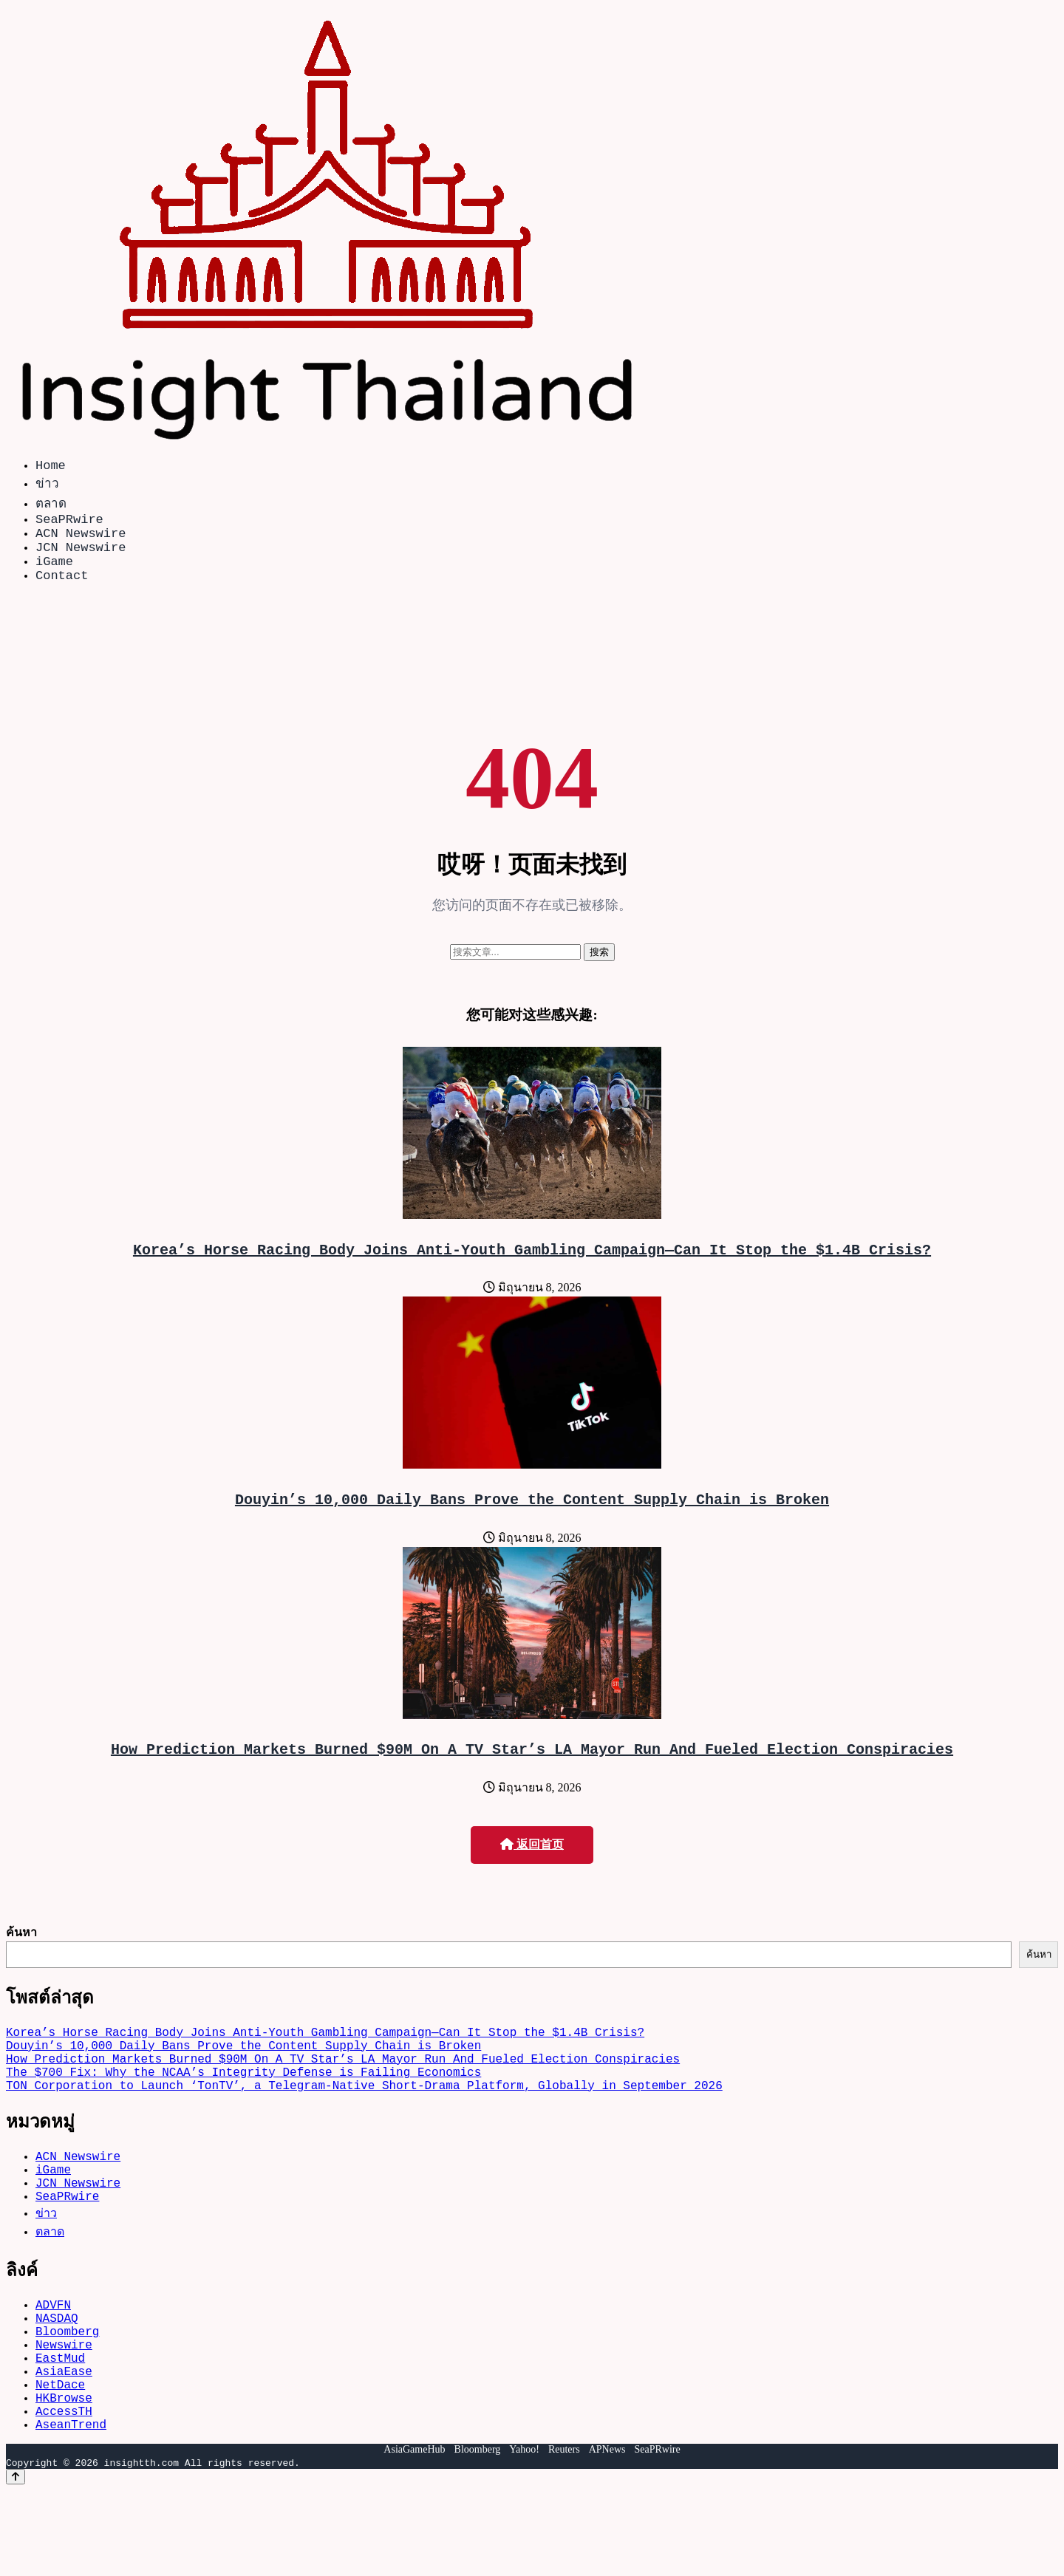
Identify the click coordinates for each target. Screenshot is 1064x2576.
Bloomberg (67, 2396)
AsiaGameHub (414, 2535)
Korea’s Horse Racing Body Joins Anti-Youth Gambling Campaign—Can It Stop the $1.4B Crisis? (532, 1270)
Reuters (564, 2535)
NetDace (60, 2461)
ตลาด (50, 505)
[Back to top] (15, 2562)
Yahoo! (524, 2535)
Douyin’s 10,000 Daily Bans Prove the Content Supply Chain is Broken (532, 1522)
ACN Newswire (80, 541)
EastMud (60, 2428)
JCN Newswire (80, 558)
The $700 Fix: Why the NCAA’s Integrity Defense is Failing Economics (243, 2113)
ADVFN (53, 2363)
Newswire (63, 2412)
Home (50, 467)
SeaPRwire (69, 524)
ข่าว (47, 485)
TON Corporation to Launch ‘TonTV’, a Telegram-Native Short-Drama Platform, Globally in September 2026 (364, 2129)
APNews (607, 2535)
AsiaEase (63, 2444)
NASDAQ (56, 2379)
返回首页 (532, 1871)
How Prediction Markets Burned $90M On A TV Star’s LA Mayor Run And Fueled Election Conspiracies (532, 1775)
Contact (61, 592)
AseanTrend (70, 2509)
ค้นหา (21, 1958)
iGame (54, 575)
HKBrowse (63, 2477)
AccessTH (63, 2493)
